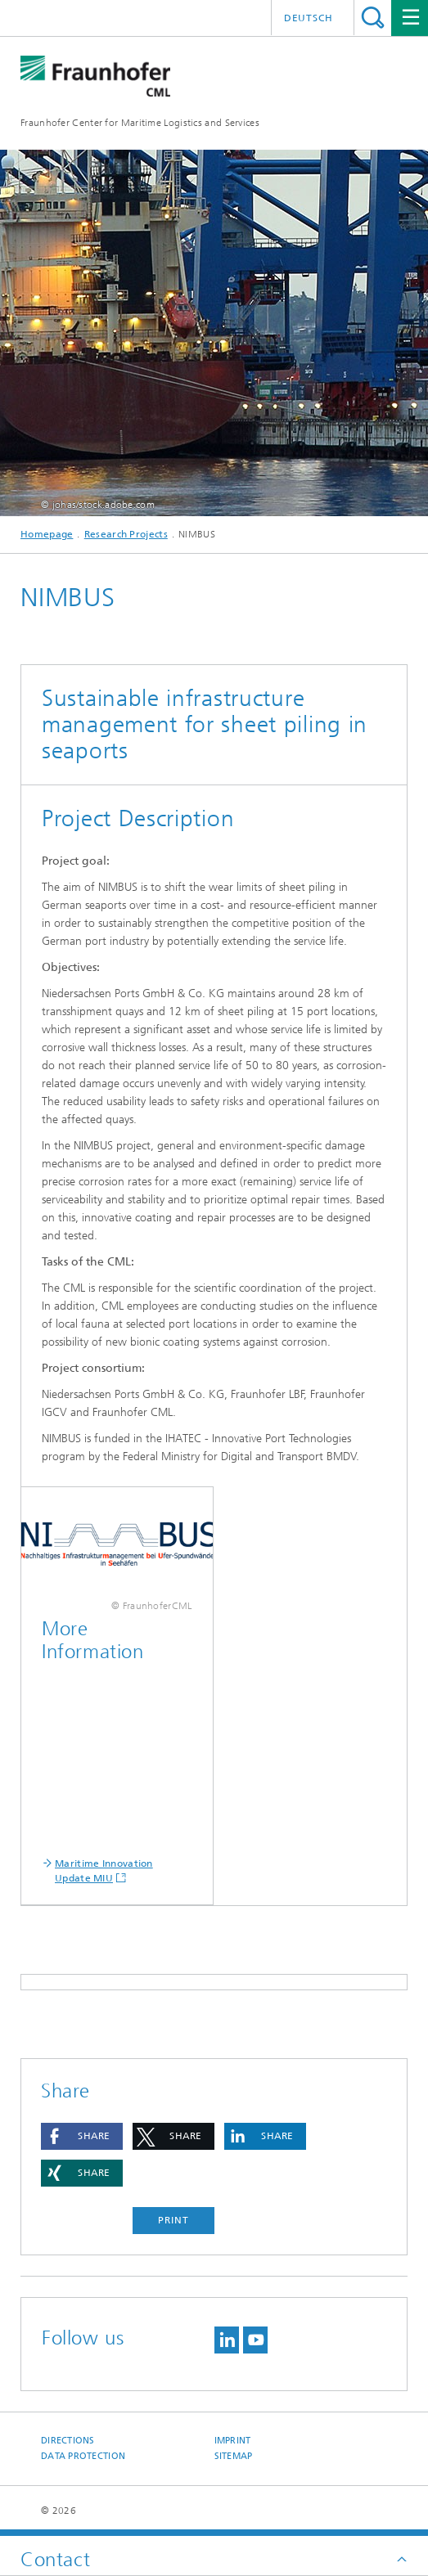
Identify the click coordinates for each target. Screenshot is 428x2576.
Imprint (232, 2440)
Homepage (46, 534)
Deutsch (308, 18)
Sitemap (233, 2456)
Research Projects (126, 534)
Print (173, 2220)
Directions (68, 2440)
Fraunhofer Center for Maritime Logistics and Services (139, 122)
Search (372, 17)
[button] (82, 2136)
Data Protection (83, 2456)
